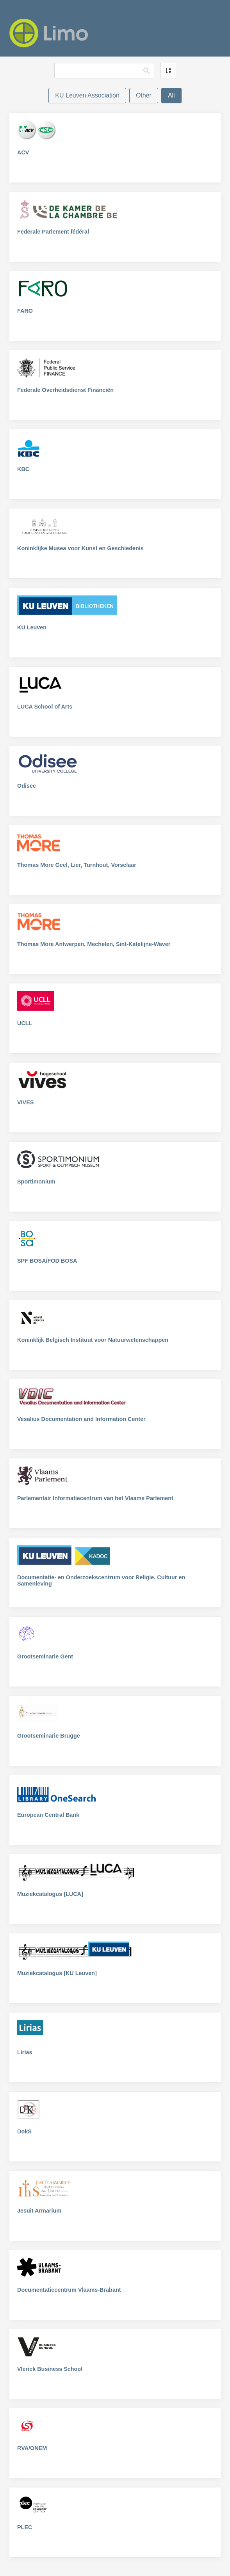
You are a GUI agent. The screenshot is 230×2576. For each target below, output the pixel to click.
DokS (24, 2131)
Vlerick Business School (49, 2369)
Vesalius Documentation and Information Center (81, 1419)
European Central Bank (48, 1815)
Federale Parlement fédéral (53, 232)
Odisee (26, 786)
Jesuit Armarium (39, 2210)
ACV (23, 152)
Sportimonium (36, 1181)
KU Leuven (31, 627)
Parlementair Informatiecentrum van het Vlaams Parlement (95, 1498)
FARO (25, 311)
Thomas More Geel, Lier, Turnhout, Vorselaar (76, 865)
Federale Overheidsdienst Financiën (65, 390)
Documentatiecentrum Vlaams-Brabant (69, 2290)
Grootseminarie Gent (45, 1656)
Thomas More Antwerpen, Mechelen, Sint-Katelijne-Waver (93, 944)
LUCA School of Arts (44, 706)
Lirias (24, 2052)
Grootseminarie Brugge (48, 1736)
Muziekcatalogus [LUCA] (50, 1894)
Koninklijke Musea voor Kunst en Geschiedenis (80, 548)
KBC (23, 469)
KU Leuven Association (87, 95)
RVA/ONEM (32, 2448)
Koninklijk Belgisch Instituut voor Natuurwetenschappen (92, 1340)
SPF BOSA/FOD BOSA (47, 1261)
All (171, 95)
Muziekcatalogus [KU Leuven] (57, 1973)
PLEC (24, 2527)
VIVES (25, 1102)
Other (144, 95)
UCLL (24, 1023)
